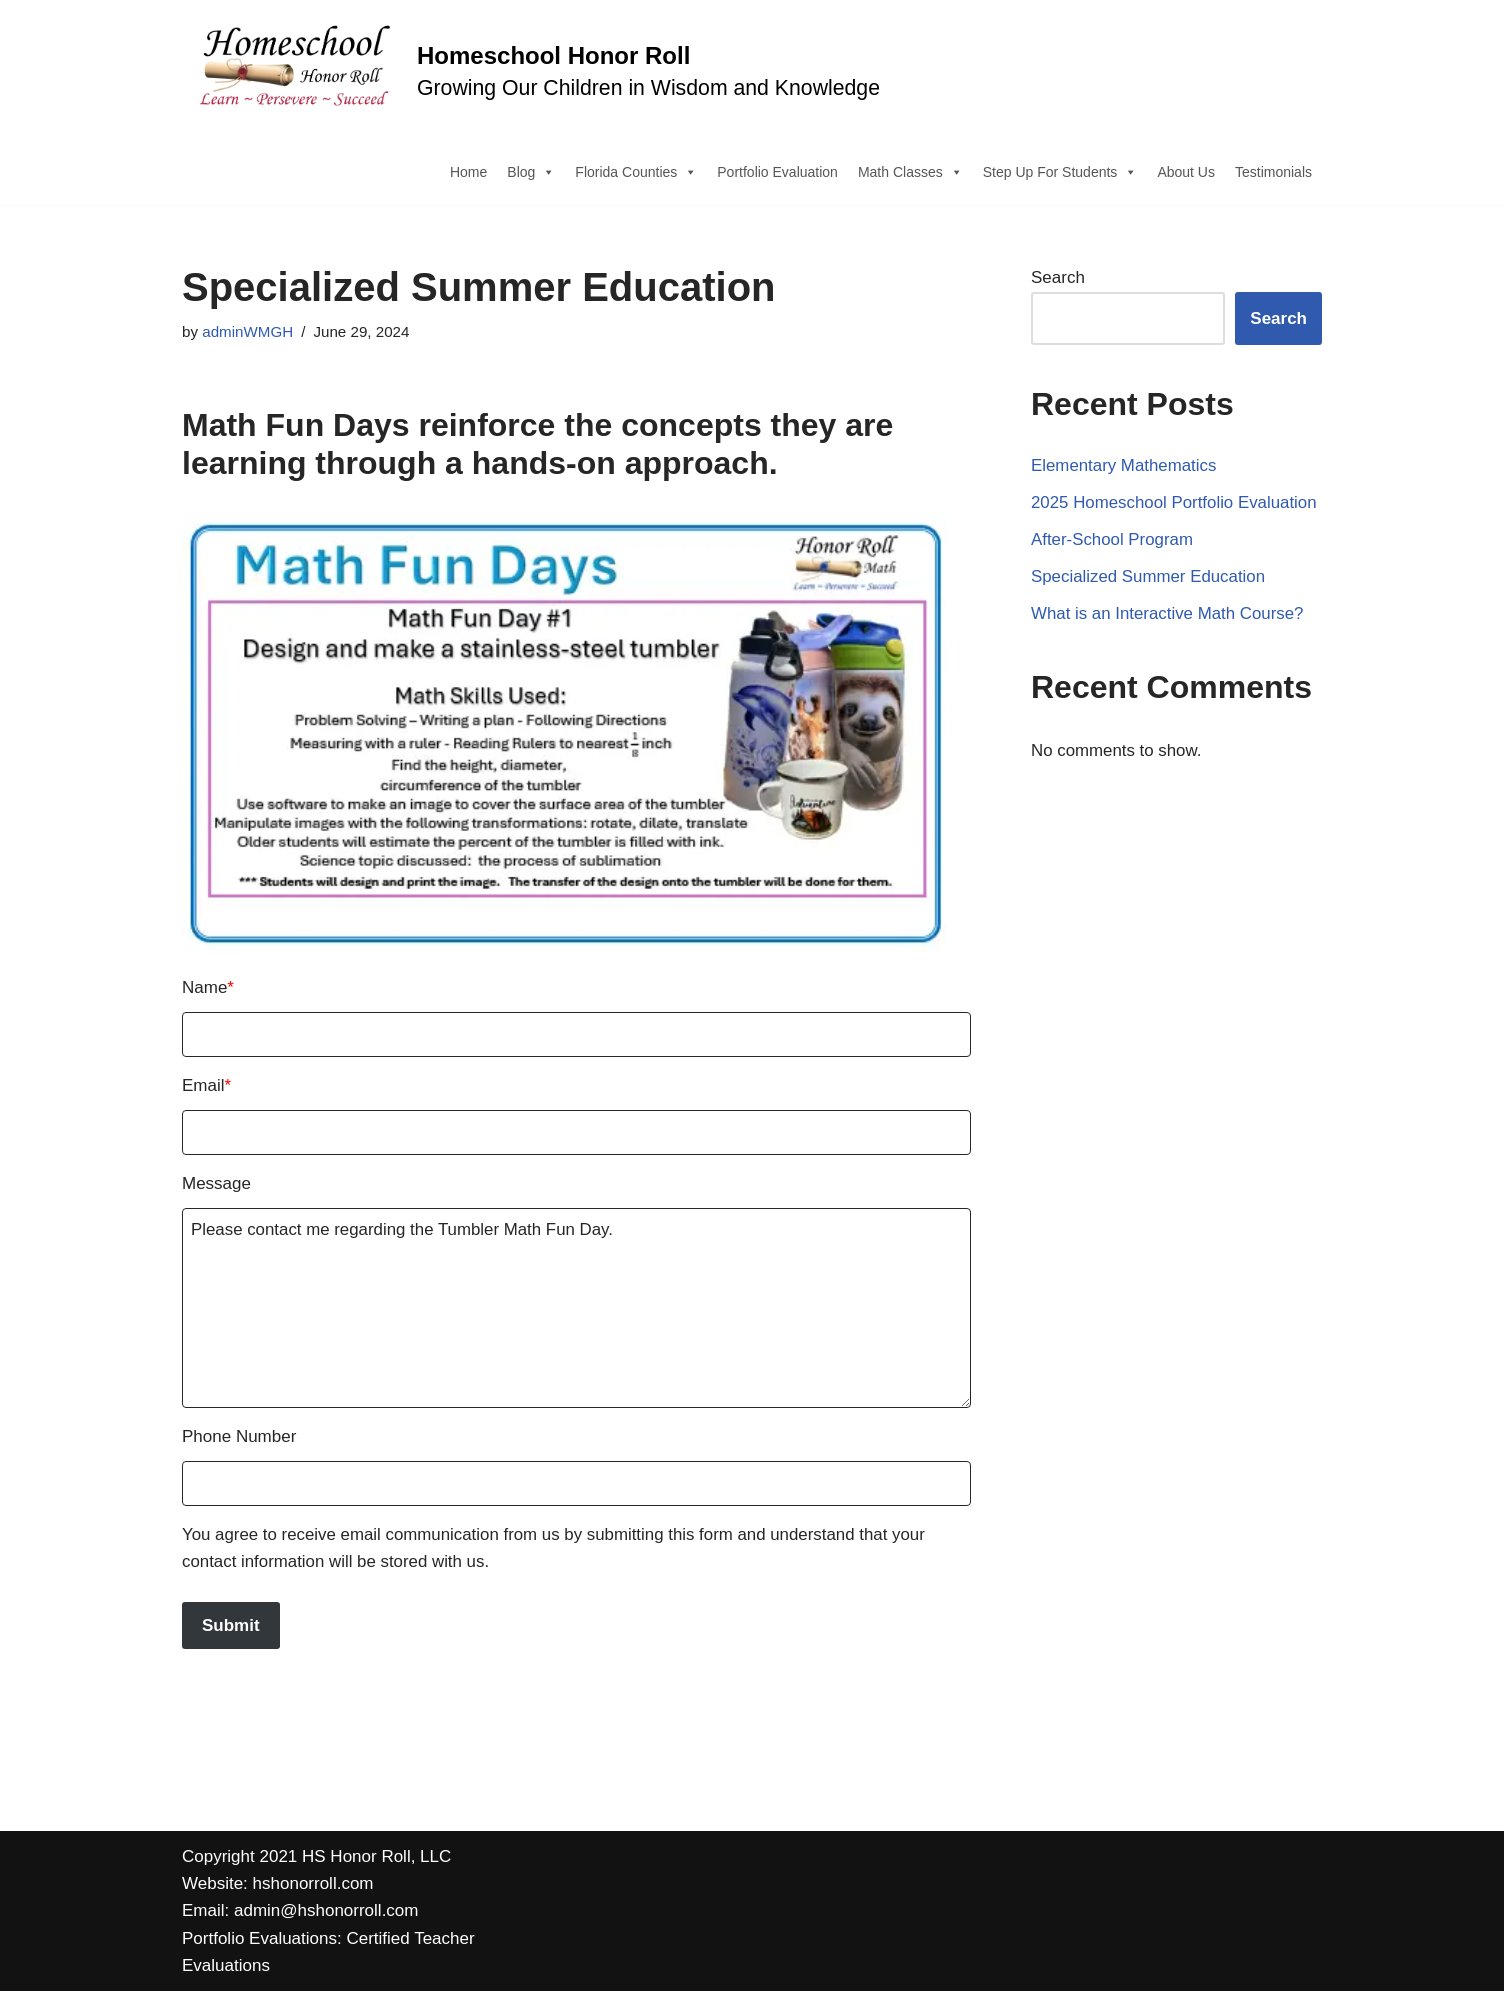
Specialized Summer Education (1149, 578)
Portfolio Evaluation (777, 172)
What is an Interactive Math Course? (1168, 615)
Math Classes (910, 172)
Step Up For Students (1060, 172)
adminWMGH (248, 332)
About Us (1186, 172)
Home (468, 172)
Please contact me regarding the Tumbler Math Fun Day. (576, 1309)
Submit (231, 1627)
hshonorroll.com (313, 1885)
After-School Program (1112, 541)
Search (1058, 278)
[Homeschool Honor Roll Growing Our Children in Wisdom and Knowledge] (531, 69)
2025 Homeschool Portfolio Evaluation (1175, 504)
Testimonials (1273, 172)
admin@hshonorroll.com (326, 1913)
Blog (531, 172)
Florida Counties (636, 172)
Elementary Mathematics (1124, 466)
